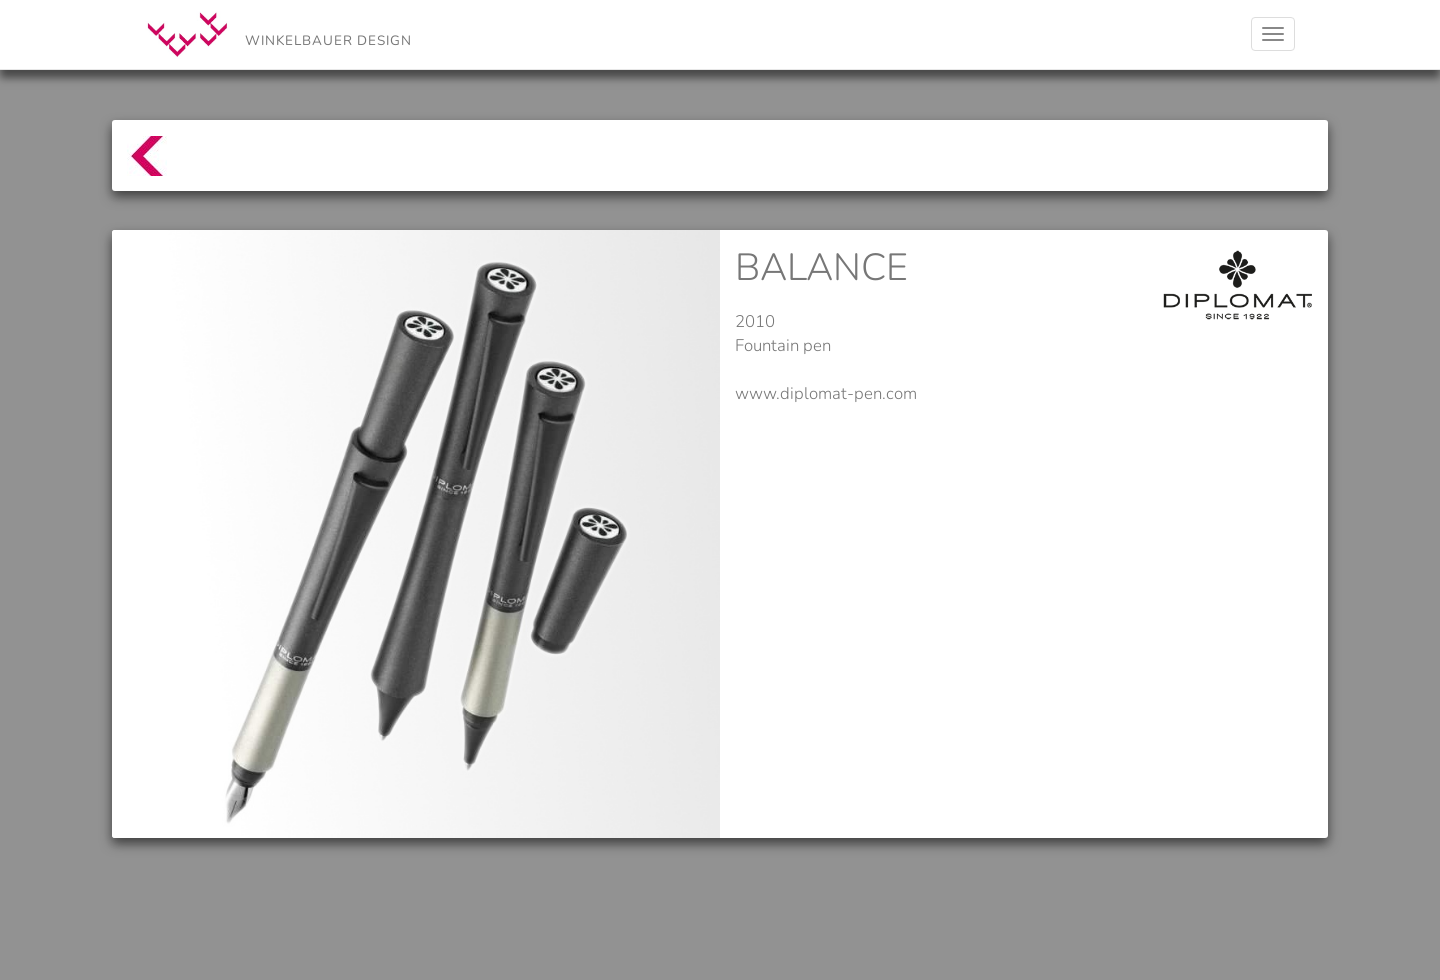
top (136, 165)
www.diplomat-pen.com (826, 393)
